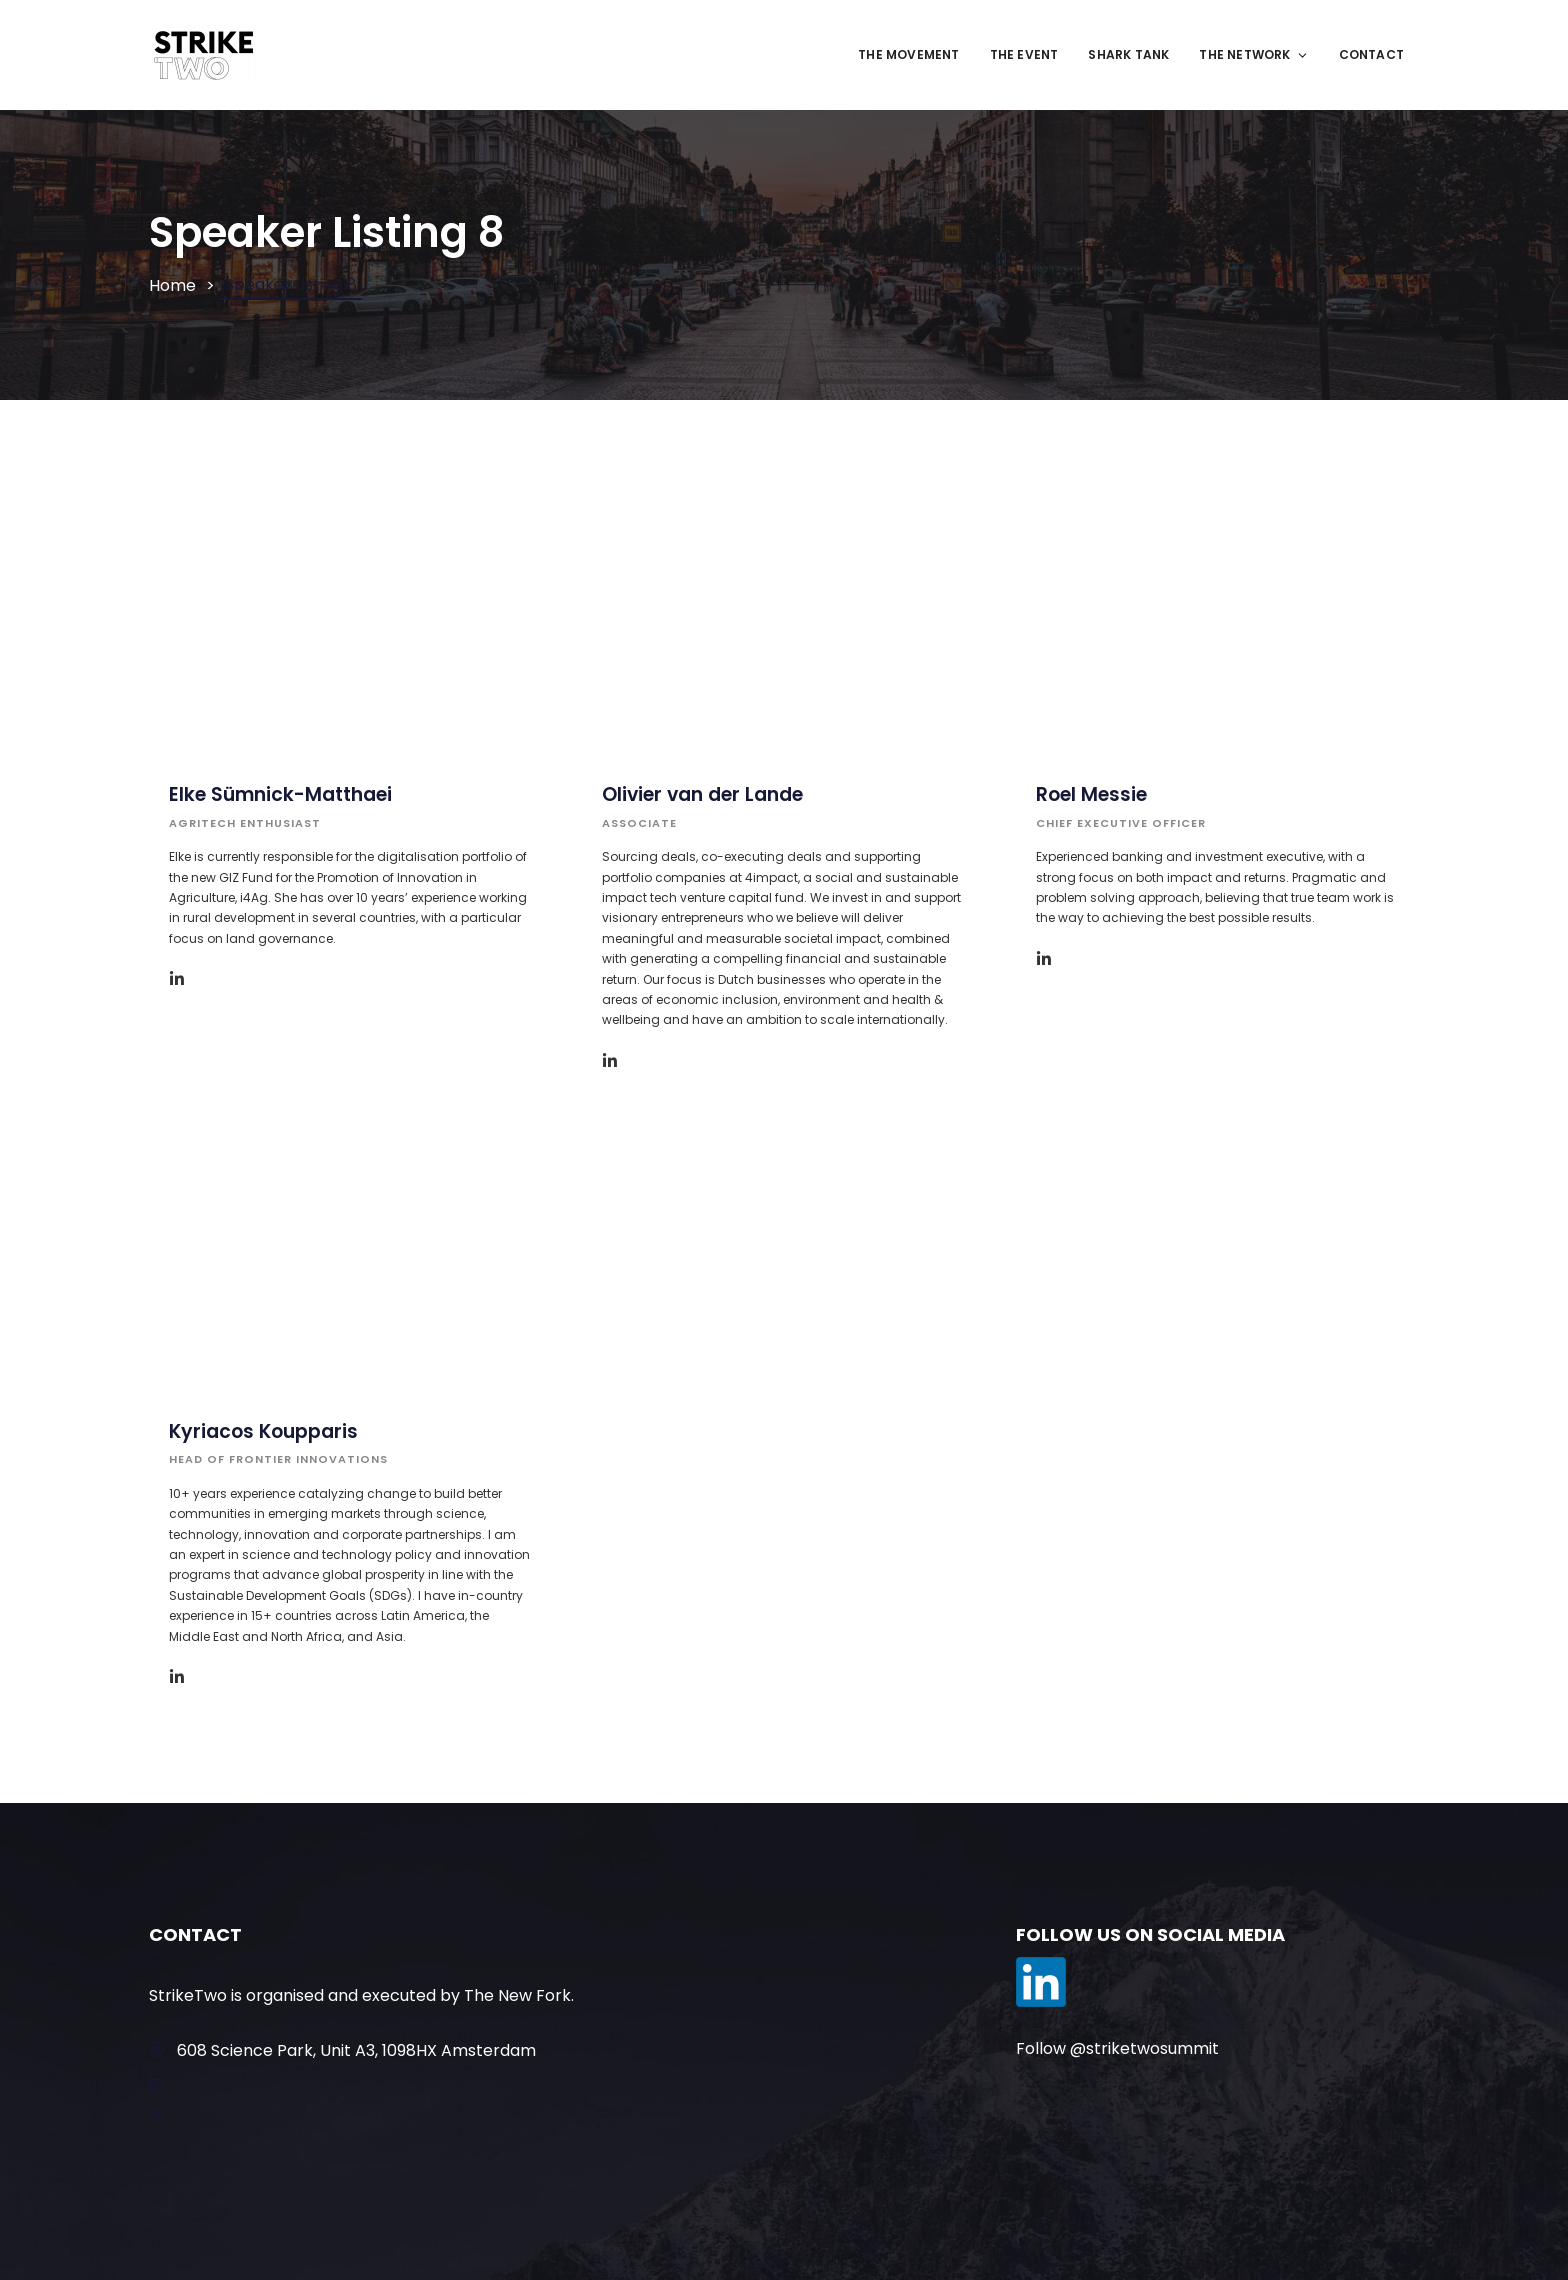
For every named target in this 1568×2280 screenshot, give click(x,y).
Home (172, 285)
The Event (1024, 54)
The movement (908, 54)
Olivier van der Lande (702, 794)
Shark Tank (1128, 54)
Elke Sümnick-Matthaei (280, 794)
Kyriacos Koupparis (263, 1431)
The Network (1253, 54)
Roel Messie (1091, 794)
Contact (1371, 54)
